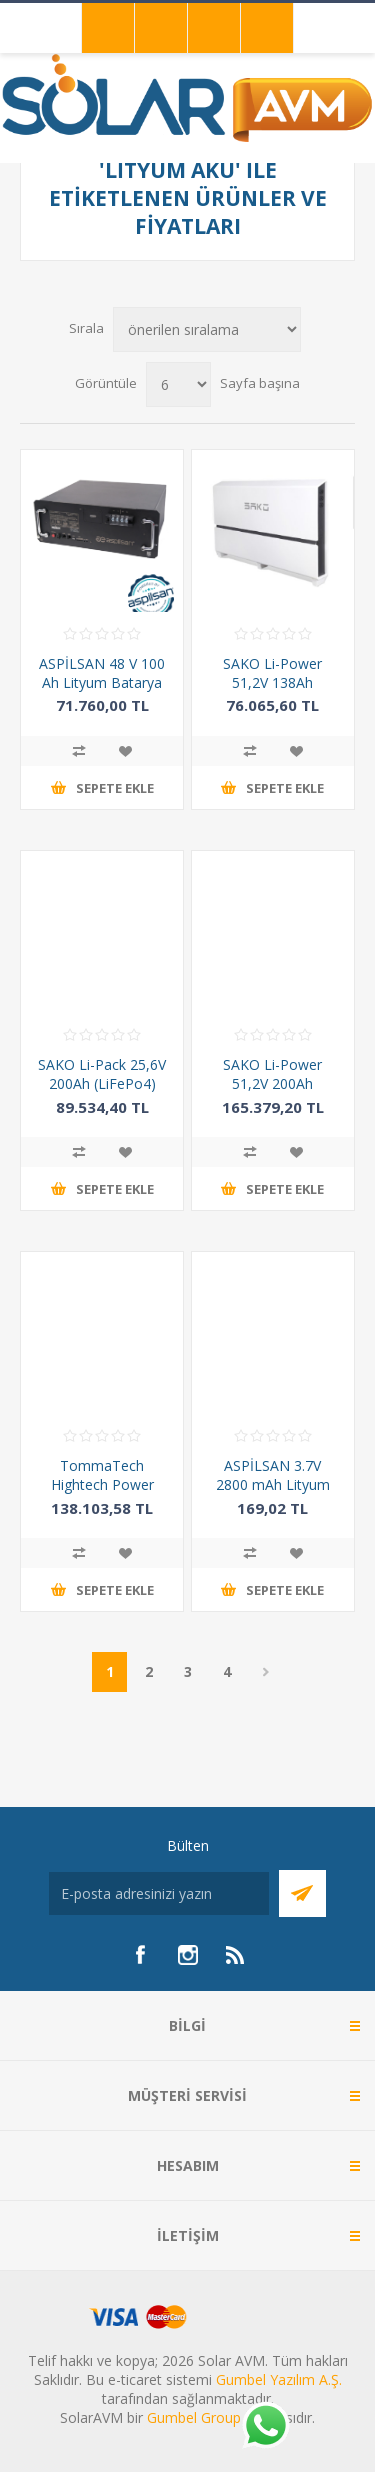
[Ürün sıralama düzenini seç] (207, 329)
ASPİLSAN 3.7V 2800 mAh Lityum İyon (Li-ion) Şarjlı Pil (272, 1484)
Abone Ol (302, 1893)
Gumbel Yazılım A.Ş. (279, 2379)
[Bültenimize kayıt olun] (159, 1893)
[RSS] (236, 1955)
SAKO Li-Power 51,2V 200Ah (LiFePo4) (272, 1083)
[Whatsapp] (265, 2427)
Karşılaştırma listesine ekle (79, 751)
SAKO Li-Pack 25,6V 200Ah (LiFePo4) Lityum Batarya (102, 1083)
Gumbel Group (194, 2417)
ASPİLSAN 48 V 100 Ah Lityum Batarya (102, 673)
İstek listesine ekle (125, 751)
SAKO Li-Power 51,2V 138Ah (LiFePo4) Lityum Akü (273, 692)
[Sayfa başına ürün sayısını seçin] (178, 384)
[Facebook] (140, 1955)
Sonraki (265, 1672)
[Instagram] (188, 1955)
